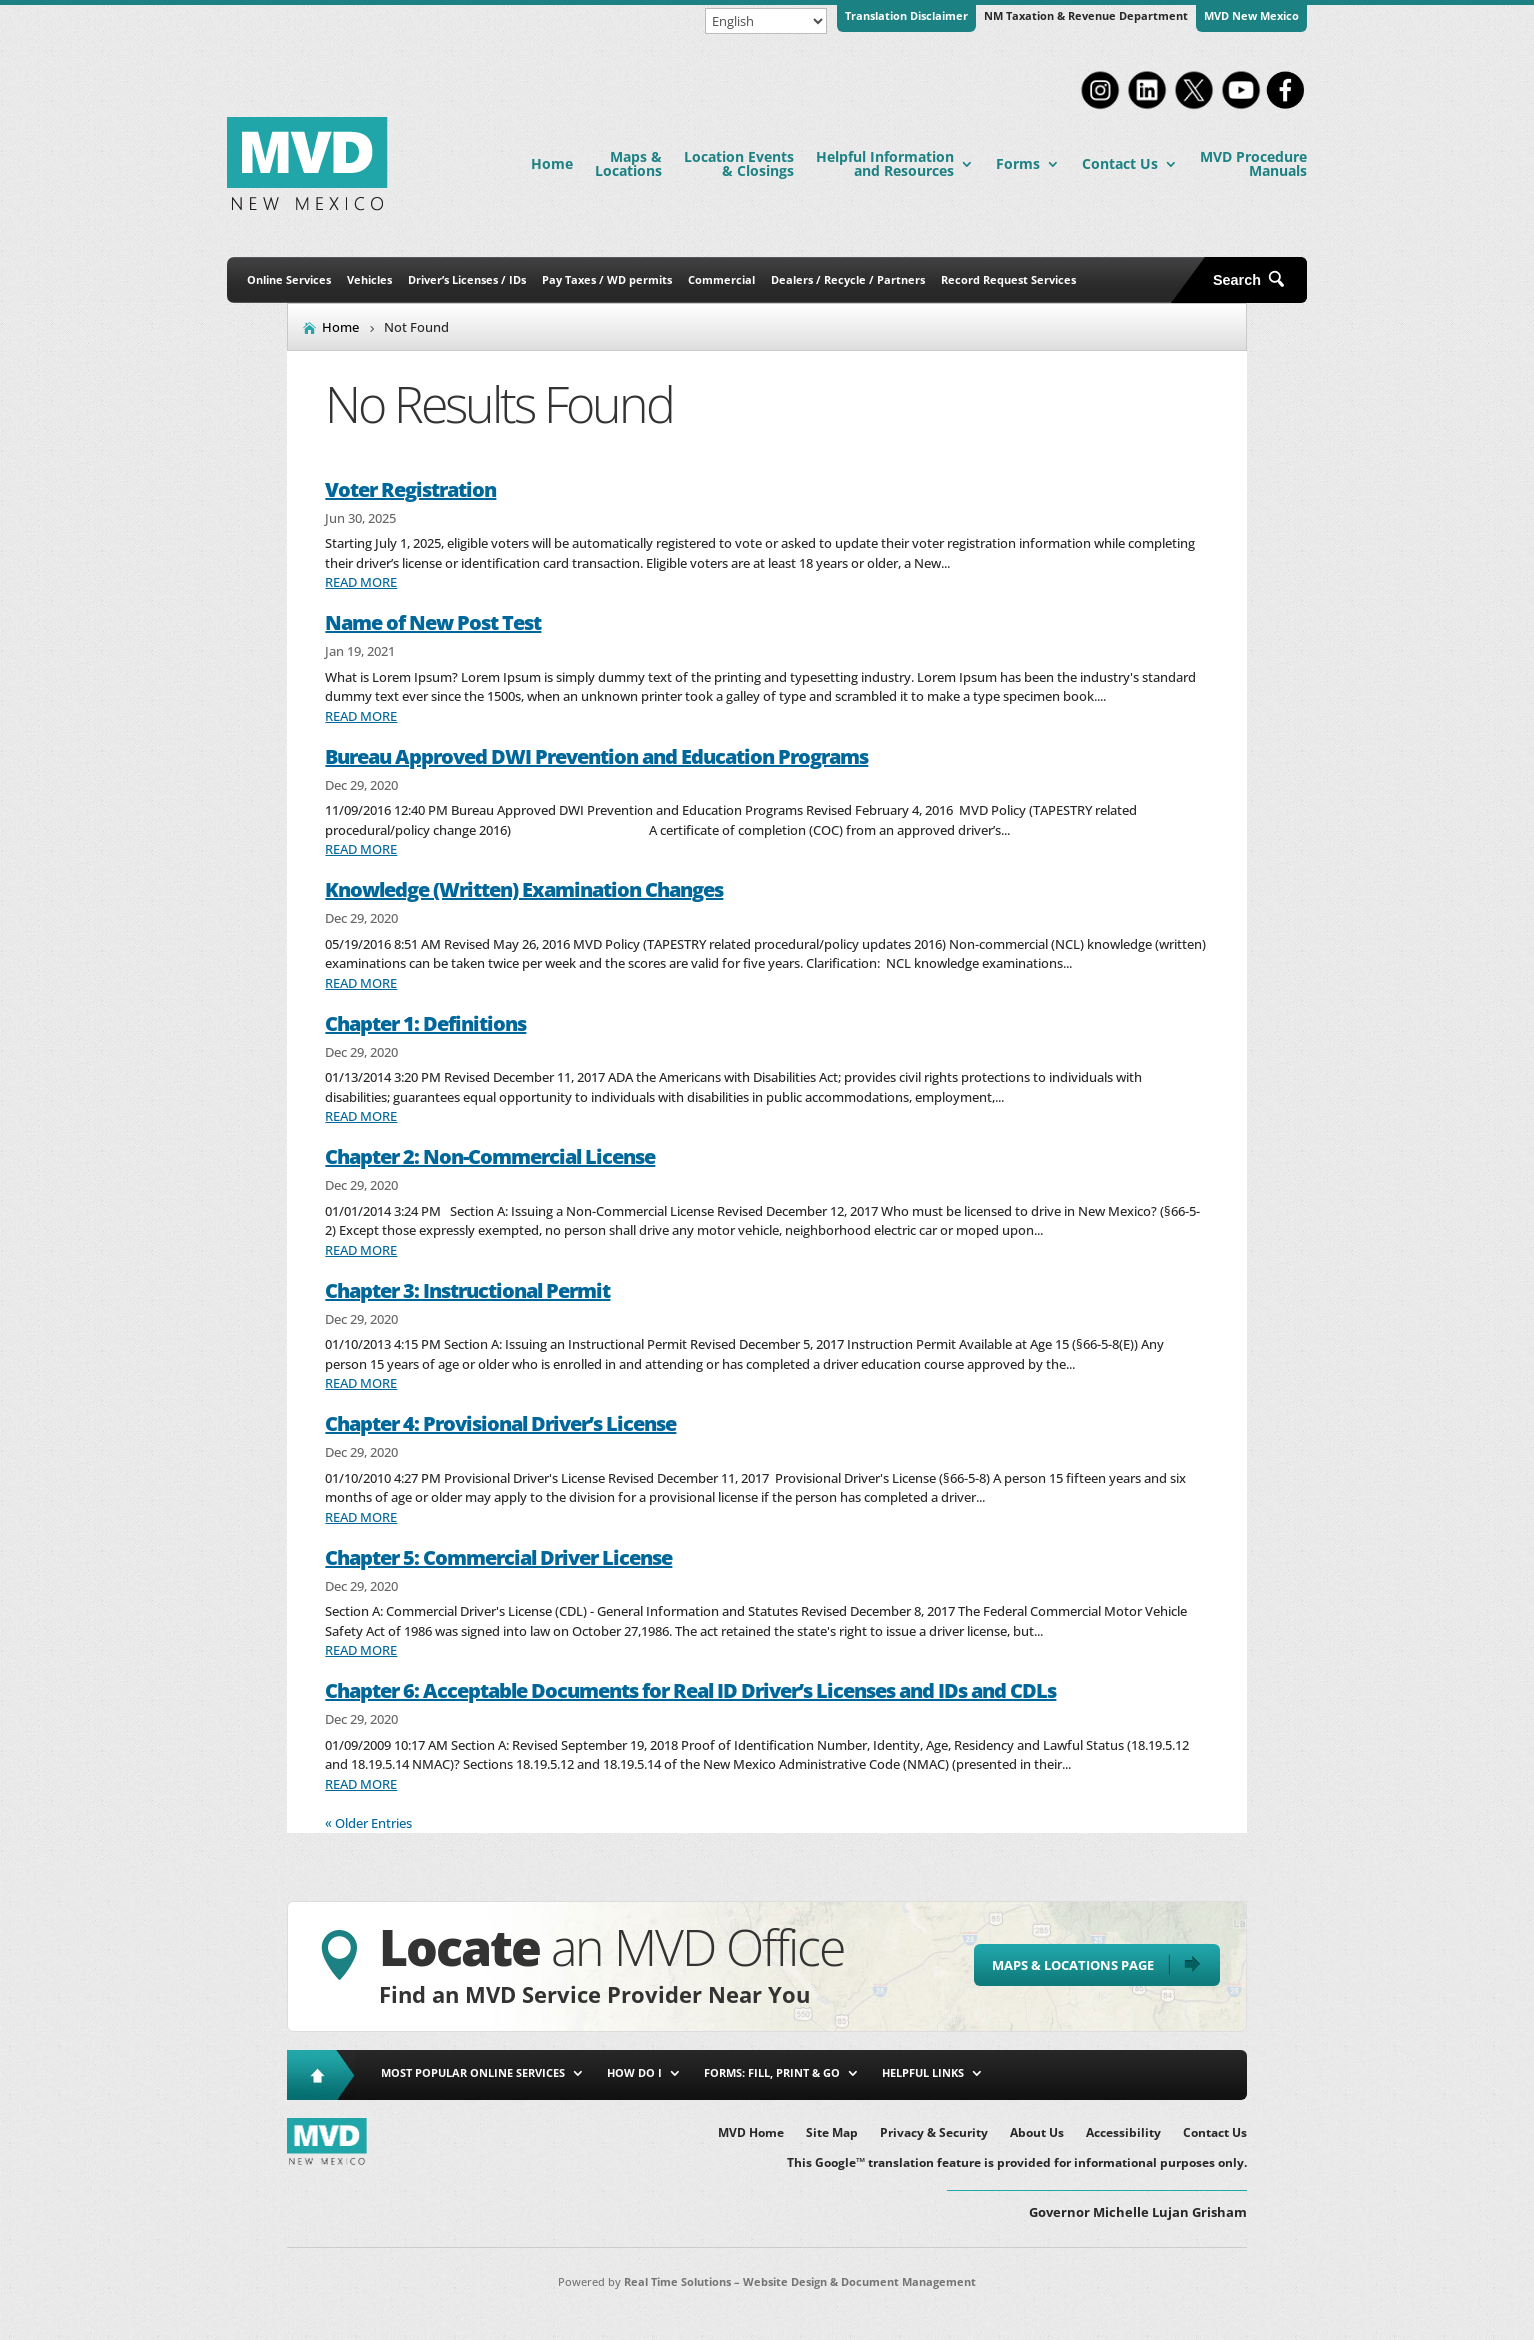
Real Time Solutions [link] (677, 2281)
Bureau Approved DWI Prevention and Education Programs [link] (596, 756)
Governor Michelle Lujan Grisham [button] (1138, 2212)
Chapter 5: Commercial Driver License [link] (498, 1557)
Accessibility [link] (1123, 2133)
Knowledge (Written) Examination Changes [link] (524, 889)
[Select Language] (766, 21)
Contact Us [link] (1120, 163)
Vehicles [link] (369, 279)
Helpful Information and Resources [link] (885, 163)
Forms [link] (1018, 163)
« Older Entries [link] (368, 1823)
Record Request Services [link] (1008, 279)
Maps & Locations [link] (628, 163)
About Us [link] (1037, 2133)
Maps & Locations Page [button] (1073, 1965)
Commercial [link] (721, 279)
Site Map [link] (832, 2133)
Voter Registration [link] (410, 489)
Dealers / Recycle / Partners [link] (848, 279)
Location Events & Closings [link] (739, 163)
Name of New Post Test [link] (433, 622)
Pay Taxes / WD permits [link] (607, 279)
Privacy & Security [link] (934, 2133)
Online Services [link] (289, 279)
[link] (1100, 107)
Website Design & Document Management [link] (859, 2281)
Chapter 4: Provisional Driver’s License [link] (500, 1423)
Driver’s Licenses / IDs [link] (467, 279)
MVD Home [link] (751, 2133)
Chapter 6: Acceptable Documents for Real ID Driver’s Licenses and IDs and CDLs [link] (690, 1690)
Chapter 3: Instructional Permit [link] (467, 1290)
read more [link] (361, 582)
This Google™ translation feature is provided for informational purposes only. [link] (1017, 2163)
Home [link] (552, 163)
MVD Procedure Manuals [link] (1253, 163)
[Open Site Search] (1256, 280)
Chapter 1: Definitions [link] (425, 1023)
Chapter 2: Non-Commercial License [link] (490, 1156)
